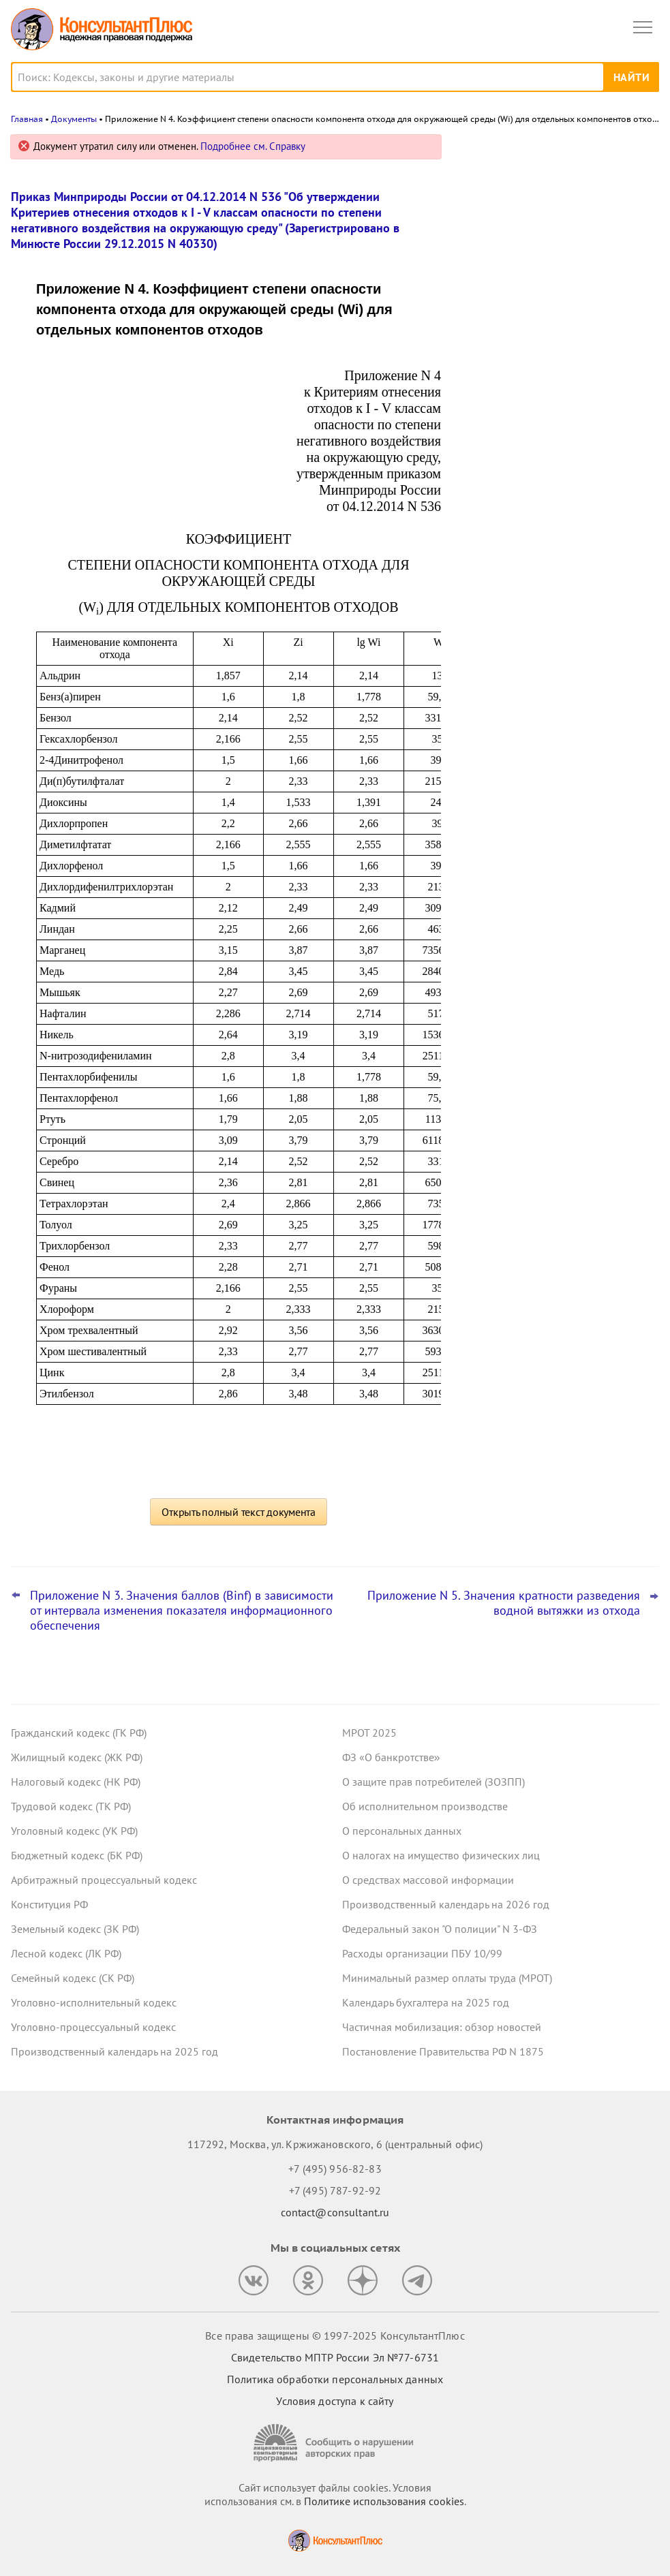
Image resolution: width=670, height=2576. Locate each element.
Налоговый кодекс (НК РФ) (75, 1781)
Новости (516, 151)
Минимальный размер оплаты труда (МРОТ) (447, 1978)
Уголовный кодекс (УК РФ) (74, 1830)
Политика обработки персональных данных (335, 2379)
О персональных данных (401, 1830)
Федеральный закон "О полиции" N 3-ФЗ (439, 1929)
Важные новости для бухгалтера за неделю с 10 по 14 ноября (549, 266)
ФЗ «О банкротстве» (391, 1757)
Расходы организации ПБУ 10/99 (422, 1953)
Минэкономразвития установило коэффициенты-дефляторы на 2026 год (558, 328)
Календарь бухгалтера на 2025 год (425, 2002)
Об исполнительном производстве (425, 1806)
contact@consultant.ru (335, 2212)
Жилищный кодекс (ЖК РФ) (76, 1757)
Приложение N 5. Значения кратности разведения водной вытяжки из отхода (503, 1603)
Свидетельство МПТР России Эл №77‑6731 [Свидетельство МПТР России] (335, 2357)
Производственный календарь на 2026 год (445, 1904)
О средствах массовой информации (428, 1880)
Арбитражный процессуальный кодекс (104, 1880)
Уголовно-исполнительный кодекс (94, 2002)
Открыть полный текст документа (239, 1512)
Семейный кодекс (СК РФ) (72, 1978)
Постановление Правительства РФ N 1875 (443, 2051)
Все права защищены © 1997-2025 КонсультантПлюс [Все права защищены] (334, 2335)
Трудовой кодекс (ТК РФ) (71, 1806)
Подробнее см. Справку (252, 146)
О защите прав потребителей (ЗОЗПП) (433, 1781)
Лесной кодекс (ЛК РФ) (66, 1953)
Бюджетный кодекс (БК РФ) (76, 1855)
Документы (74, 119)
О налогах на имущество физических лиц (441, 1855)
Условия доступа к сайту (334, 2401)
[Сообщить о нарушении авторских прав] (335, 2443)
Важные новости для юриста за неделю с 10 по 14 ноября (540, 206)
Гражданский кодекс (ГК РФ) (79, 1732)
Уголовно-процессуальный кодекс (93, 2027)
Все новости (497, 439)
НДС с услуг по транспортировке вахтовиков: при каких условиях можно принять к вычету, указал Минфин (558, 395)
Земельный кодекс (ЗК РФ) (75, 1929)
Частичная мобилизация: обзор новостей (441, 2027)
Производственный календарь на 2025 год (114, 2051)
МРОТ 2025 (369, 1732)
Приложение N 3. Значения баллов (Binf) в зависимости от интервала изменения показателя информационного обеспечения (181, 1610)
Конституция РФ (49, 1904)
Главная (27, 119)
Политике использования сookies (384, 2501)
